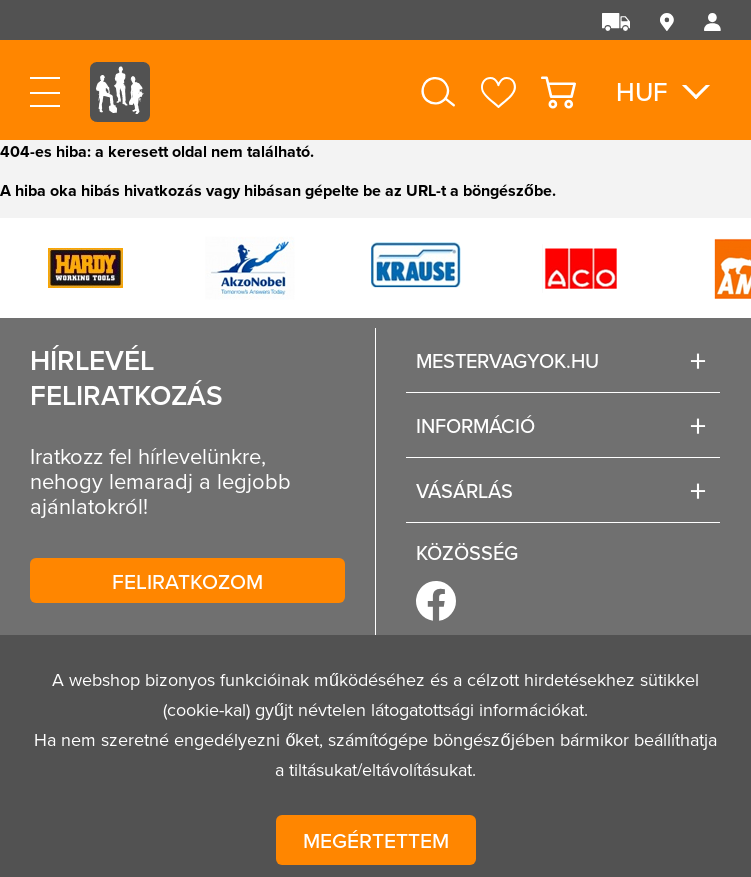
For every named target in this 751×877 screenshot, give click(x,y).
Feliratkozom (187, 581)
